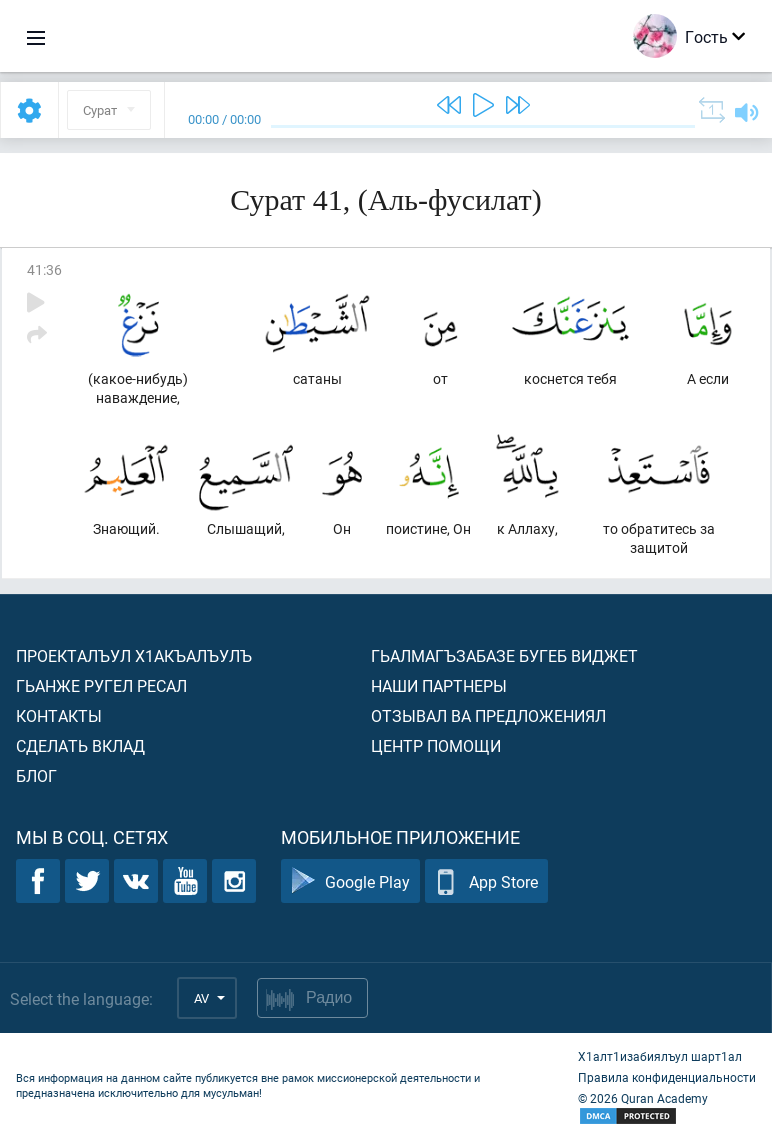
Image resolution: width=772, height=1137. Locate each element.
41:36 (44, 269)
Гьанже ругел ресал (101, 685)
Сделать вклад (80, 745)
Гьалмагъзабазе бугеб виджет (504, 655)
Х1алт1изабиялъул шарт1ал (660, 1056)
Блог (36, 775)
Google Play (350, 881)
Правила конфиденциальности (667, 1077)
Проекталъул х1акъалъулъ (134, 655)
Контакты (59, 715)
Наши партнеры (439, 685)
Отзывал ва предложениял (488, 715)
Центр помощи (436, 745)
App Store (486, 881)
